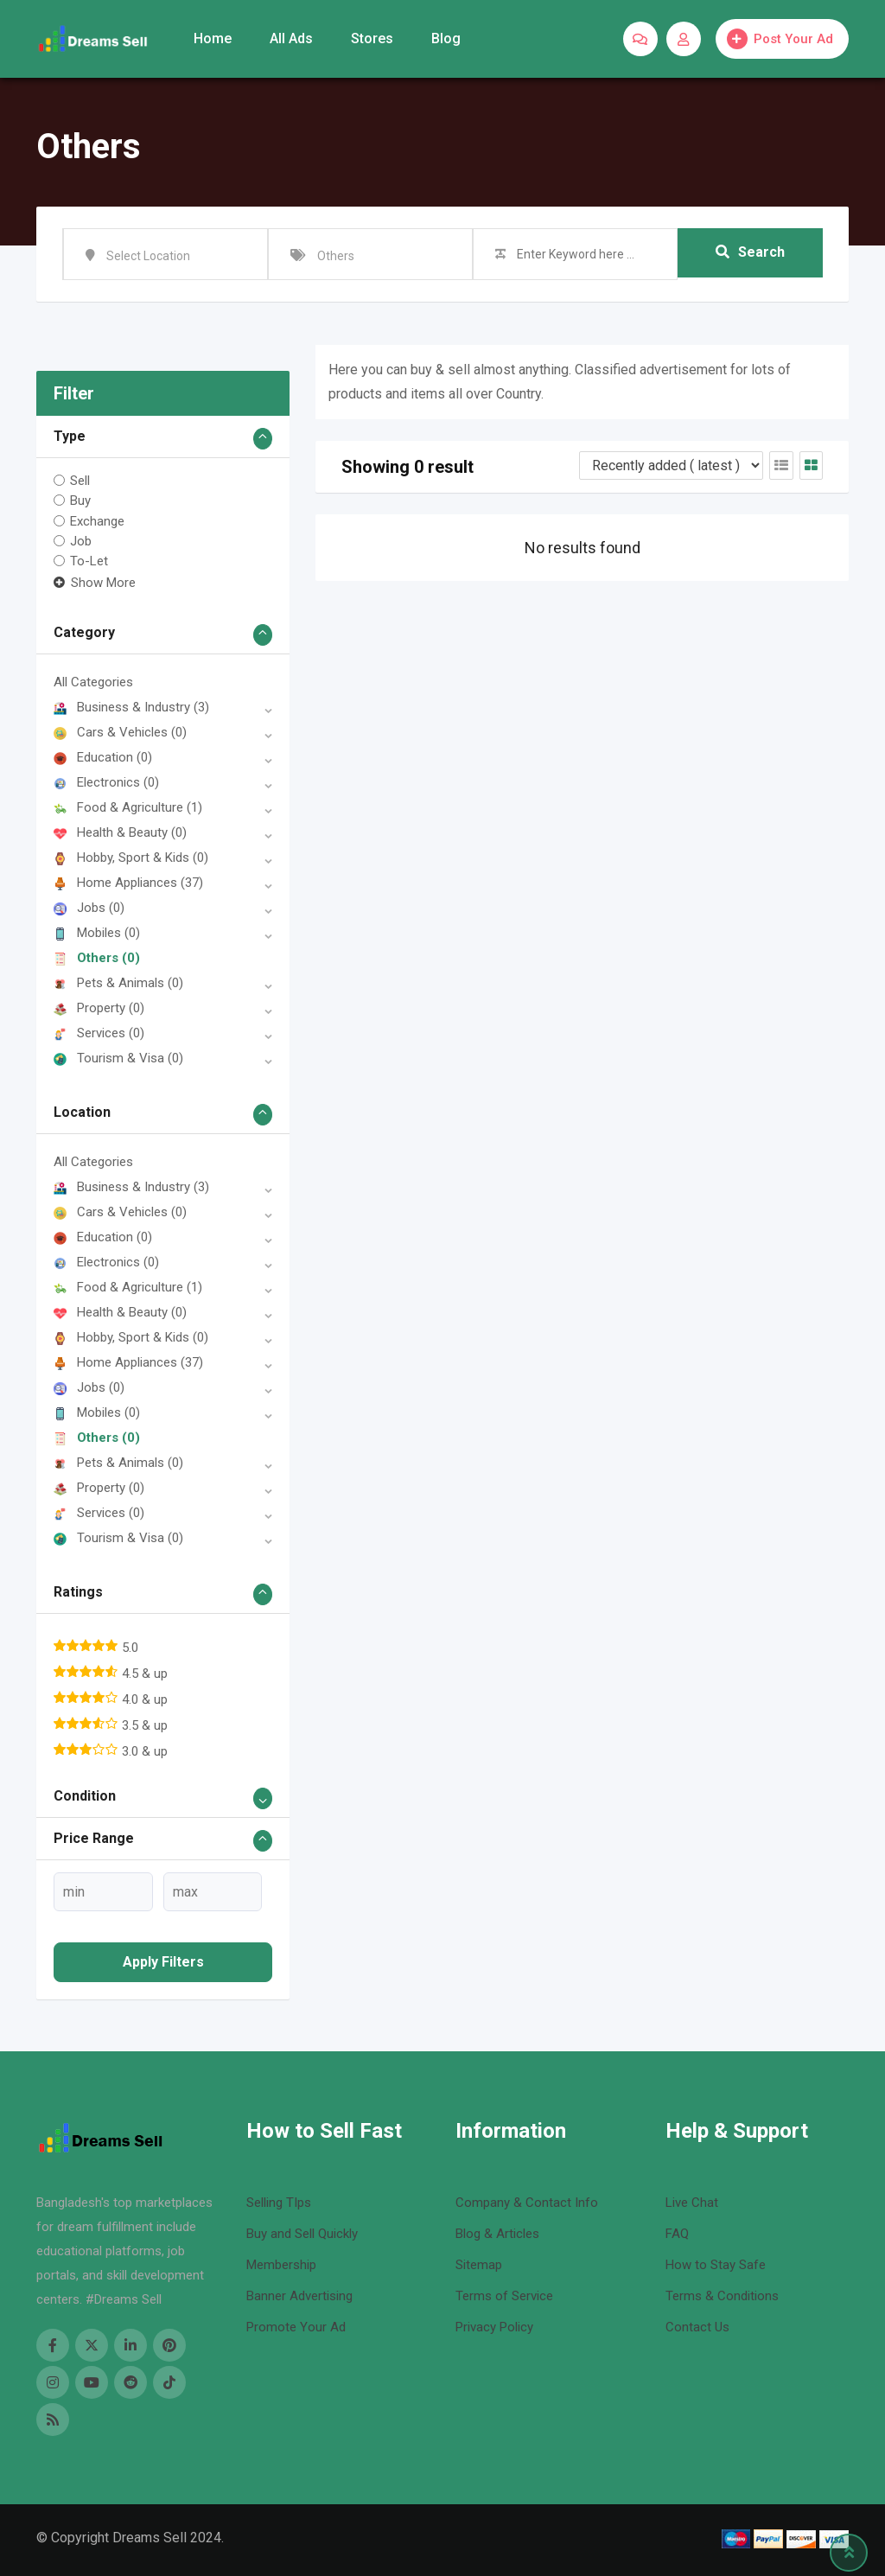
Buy (80, 500)
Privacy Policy (494, 2327)
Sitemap (478, 2265)
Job (81, 541)
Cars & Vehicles (120, 732)
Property (99, 1008)
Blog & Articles (497, 2233)
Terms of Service (504, 2296)
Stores (372, 38)
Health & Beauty (120, 832)
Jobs (89, 907)
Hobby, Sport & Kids (131, 857)
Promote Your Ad (296, 2327)
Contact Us (697, 2327)
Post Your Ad (780, 39)
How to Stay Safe (715, 2265)
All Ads (291, 38)
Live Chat (691, 2202)
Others (97, 958)
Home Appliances (128, 882)
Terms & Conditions (722, 2296)
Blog (446, 38)
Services (99, 1033)
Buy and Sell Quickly (302, 2233)
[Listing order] (671, 465)
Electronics (106, 782)
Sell (80, 480)
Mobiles (97, 932)
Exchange (97, 520)
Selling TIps (278, 2202)
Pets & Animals (118, 983)
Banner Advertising (299, 2296)
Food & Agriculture (128, 807)
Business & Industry (131, 707)
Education (103, 757)
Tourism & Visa (118, 1058)
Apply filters (163, 1962)
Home (213, 38)
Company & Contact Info (526, 2202)
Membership (281, 2265)
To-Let (89, 561)
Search (750, 253)
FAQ (677, 2233)
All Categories (93, 682)
